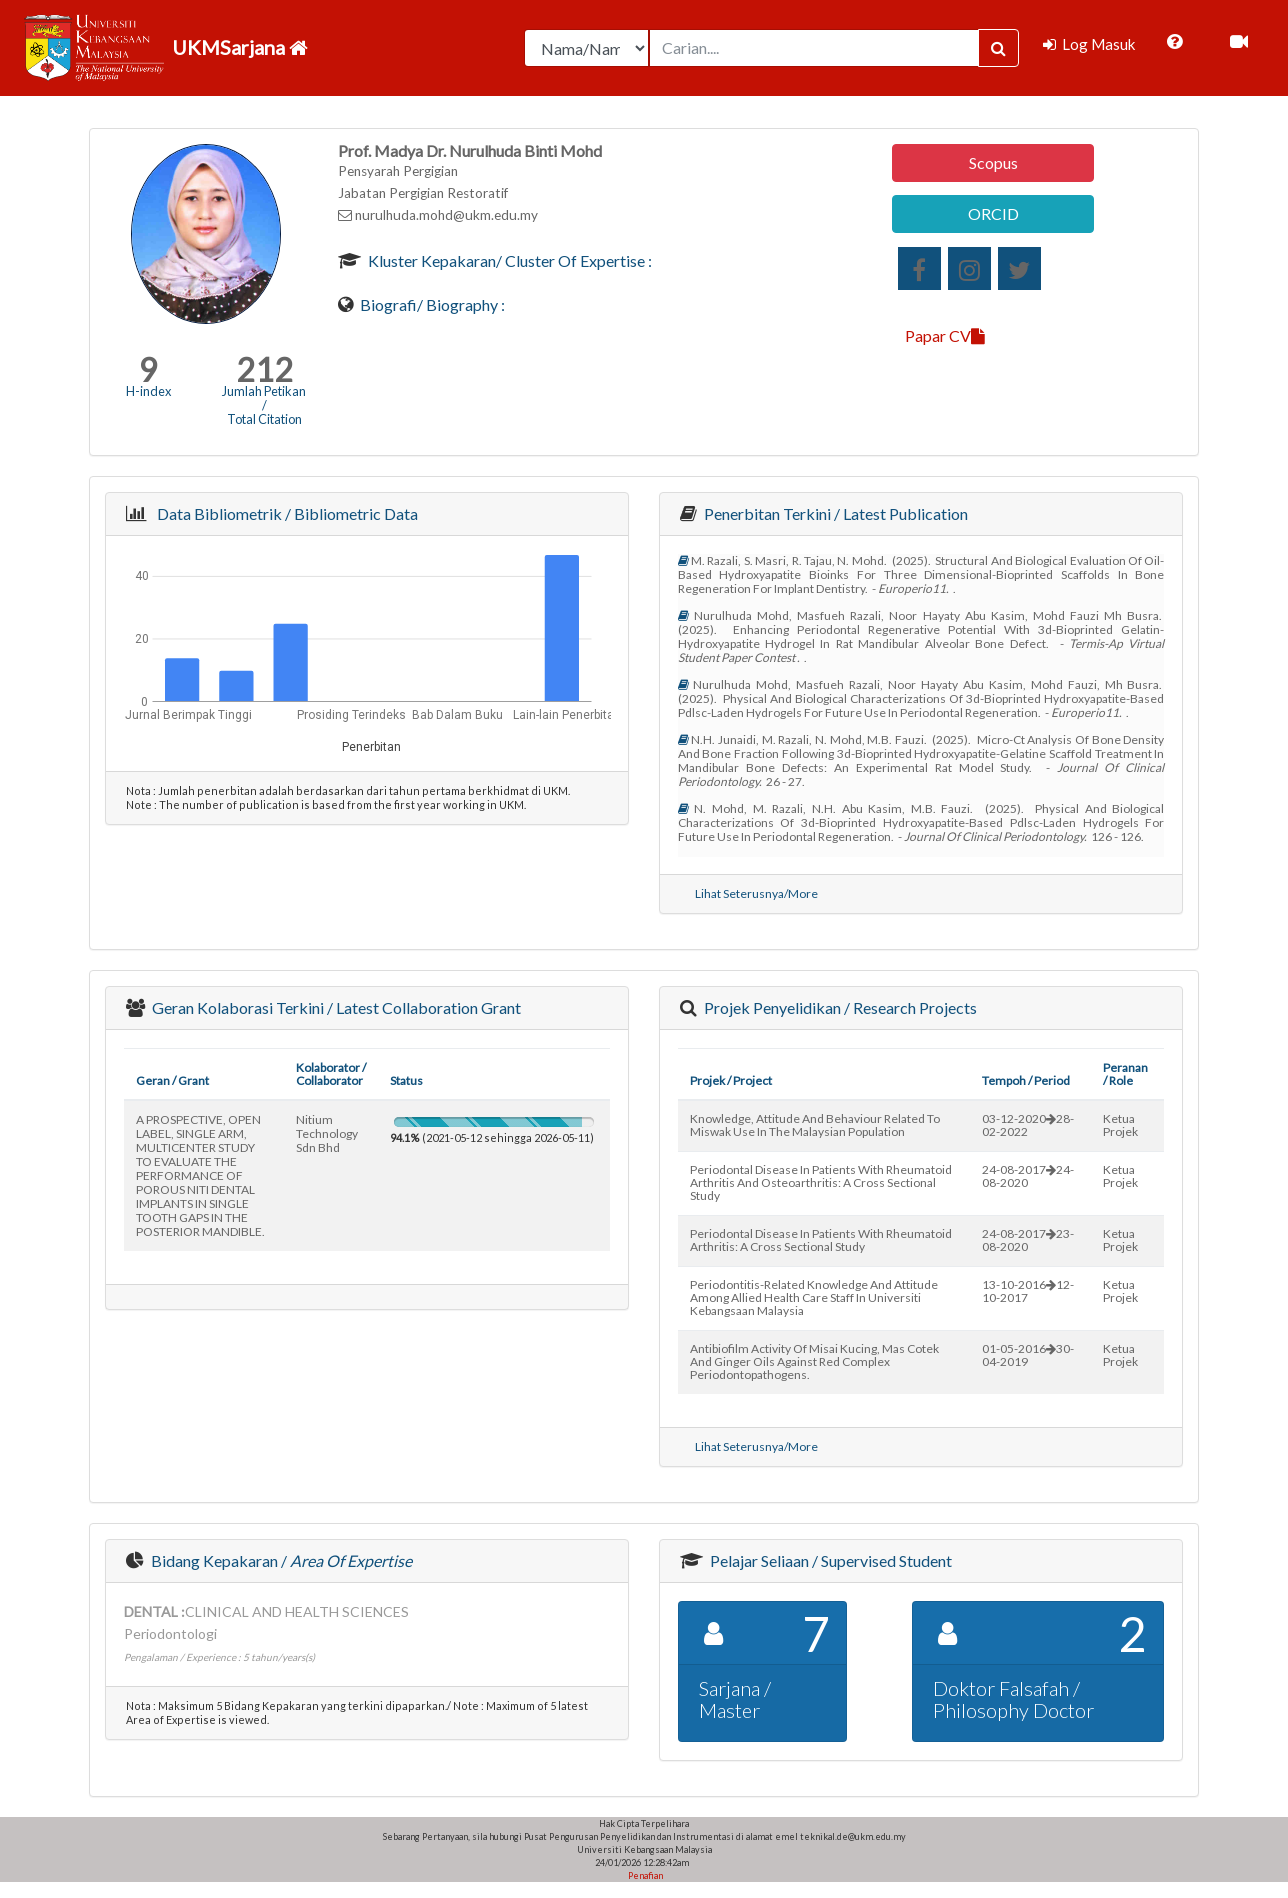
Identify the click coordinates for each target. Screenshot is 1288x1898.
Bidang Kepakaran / (280, 1560)
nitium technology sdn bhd (327, 1133)
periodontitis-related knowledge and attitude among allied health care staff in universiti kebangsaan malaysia (814, 1297)
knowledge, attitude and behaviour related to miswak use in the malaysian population (815, 1125)
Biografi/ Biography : (431, 304)
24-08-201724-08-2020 (1028, 1176)
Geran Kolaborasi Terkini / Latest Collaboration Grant (335, 1007)
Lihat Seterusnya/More (756, 893)
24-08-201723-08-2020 (1028, 1240)
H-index (148, 391)
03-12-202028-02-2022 (1028, 1125)
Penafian (644, 1875)
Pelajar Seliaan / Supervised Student (829, 1560)
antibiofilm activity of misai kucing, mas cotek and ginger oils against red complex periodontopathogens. (814, 1361)
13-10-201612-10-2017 (1028, 1291)
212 (264, 369)
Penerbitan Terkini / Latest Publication (834, 513)
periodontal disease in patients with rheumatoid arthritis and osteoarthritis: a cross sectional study (821, 1182)
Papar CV (945, 335)
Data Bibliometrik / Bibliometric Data (284, 513)
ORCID (993, 213)
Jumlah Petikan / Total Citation (264, 405)
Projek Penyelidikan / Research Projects (839, 1007)
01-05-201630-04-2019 (1028, 1355)
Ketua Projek (1120, 1125)
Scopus (993, 162)
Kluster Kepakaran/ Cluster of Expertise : (508, 260)
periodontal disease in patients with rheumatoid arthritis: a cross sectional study (821, 1240)
